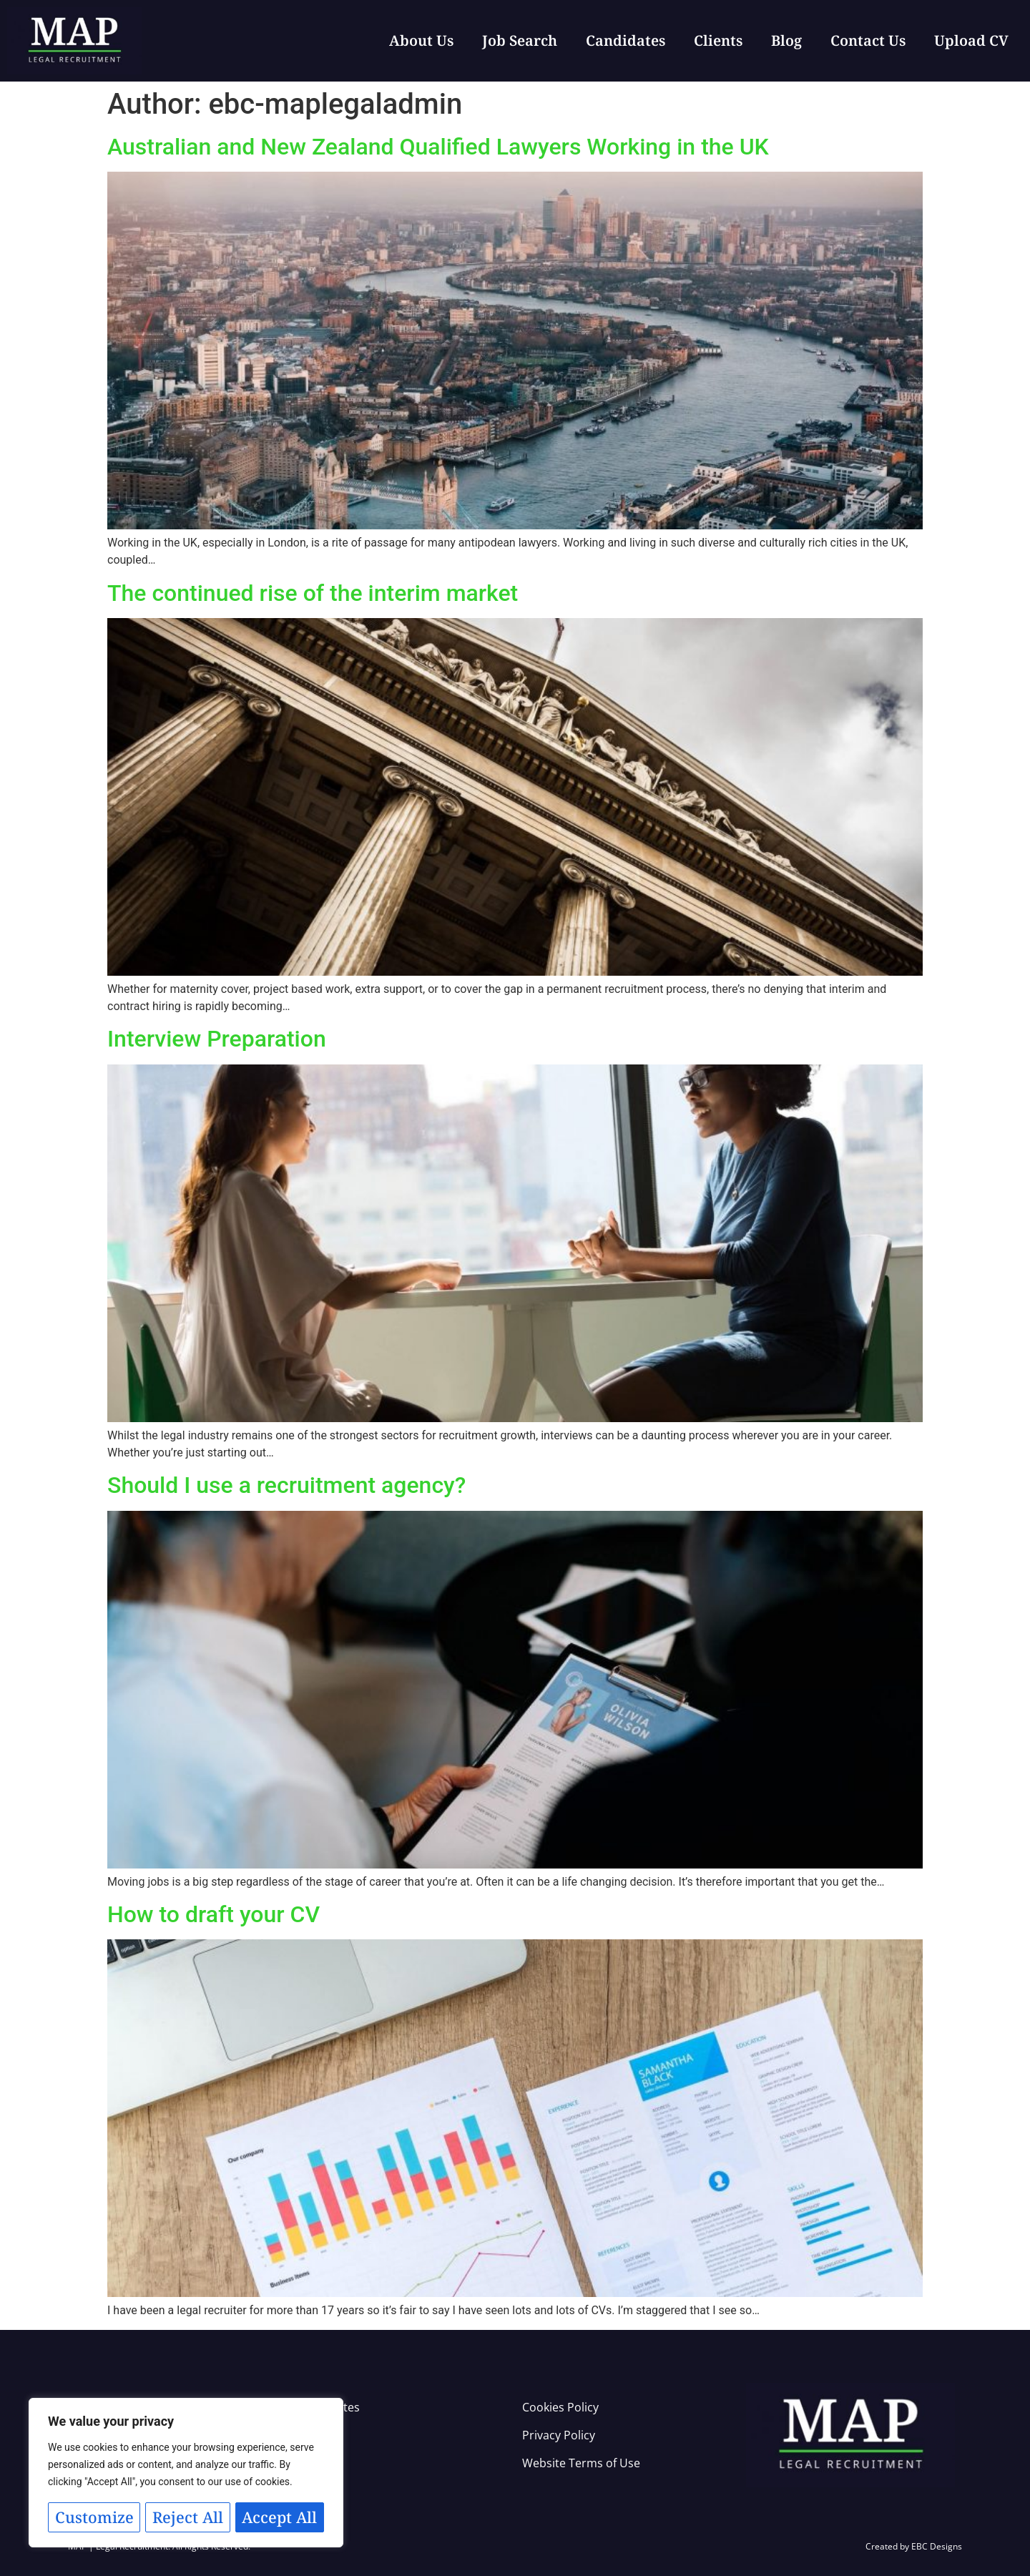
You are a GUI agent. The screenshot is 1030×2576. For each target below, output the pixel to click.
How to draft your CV (213, 1914)
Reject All (253, 2485)
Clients (718, 40)
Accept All (186, 2516)
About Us (421, 40)
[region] (186, 2456)
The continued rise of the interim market (312, 593)
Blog (786, 40)
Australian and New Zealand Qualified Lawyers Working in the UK (438, 146)
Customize (116, 2485)
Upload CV (971, 40)
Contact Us (868, 40)
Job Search (519, 40)
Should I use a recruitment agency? (286, 1485)
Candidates (625, 40)
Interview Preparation (216, 1038)
